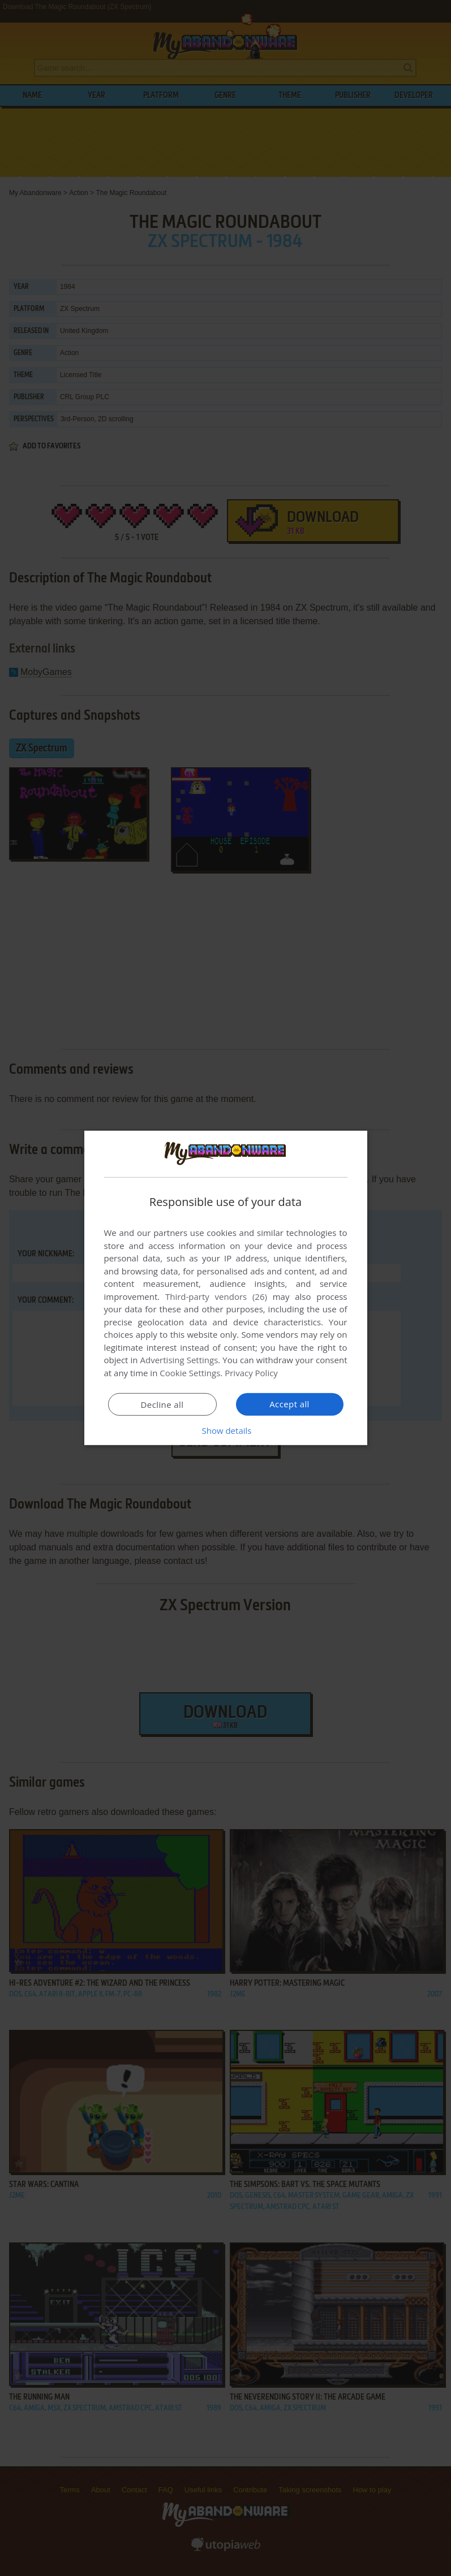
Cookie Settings (190, 1372)
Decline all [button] (162, 1404)
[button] (226, 1430)
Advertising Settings (179, 1359)
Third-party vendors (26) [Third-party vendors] (216, 1296)
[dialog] (225, 1288)
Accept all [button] (289, 1404)
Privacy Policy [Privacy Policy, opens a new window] (251, 1372)
